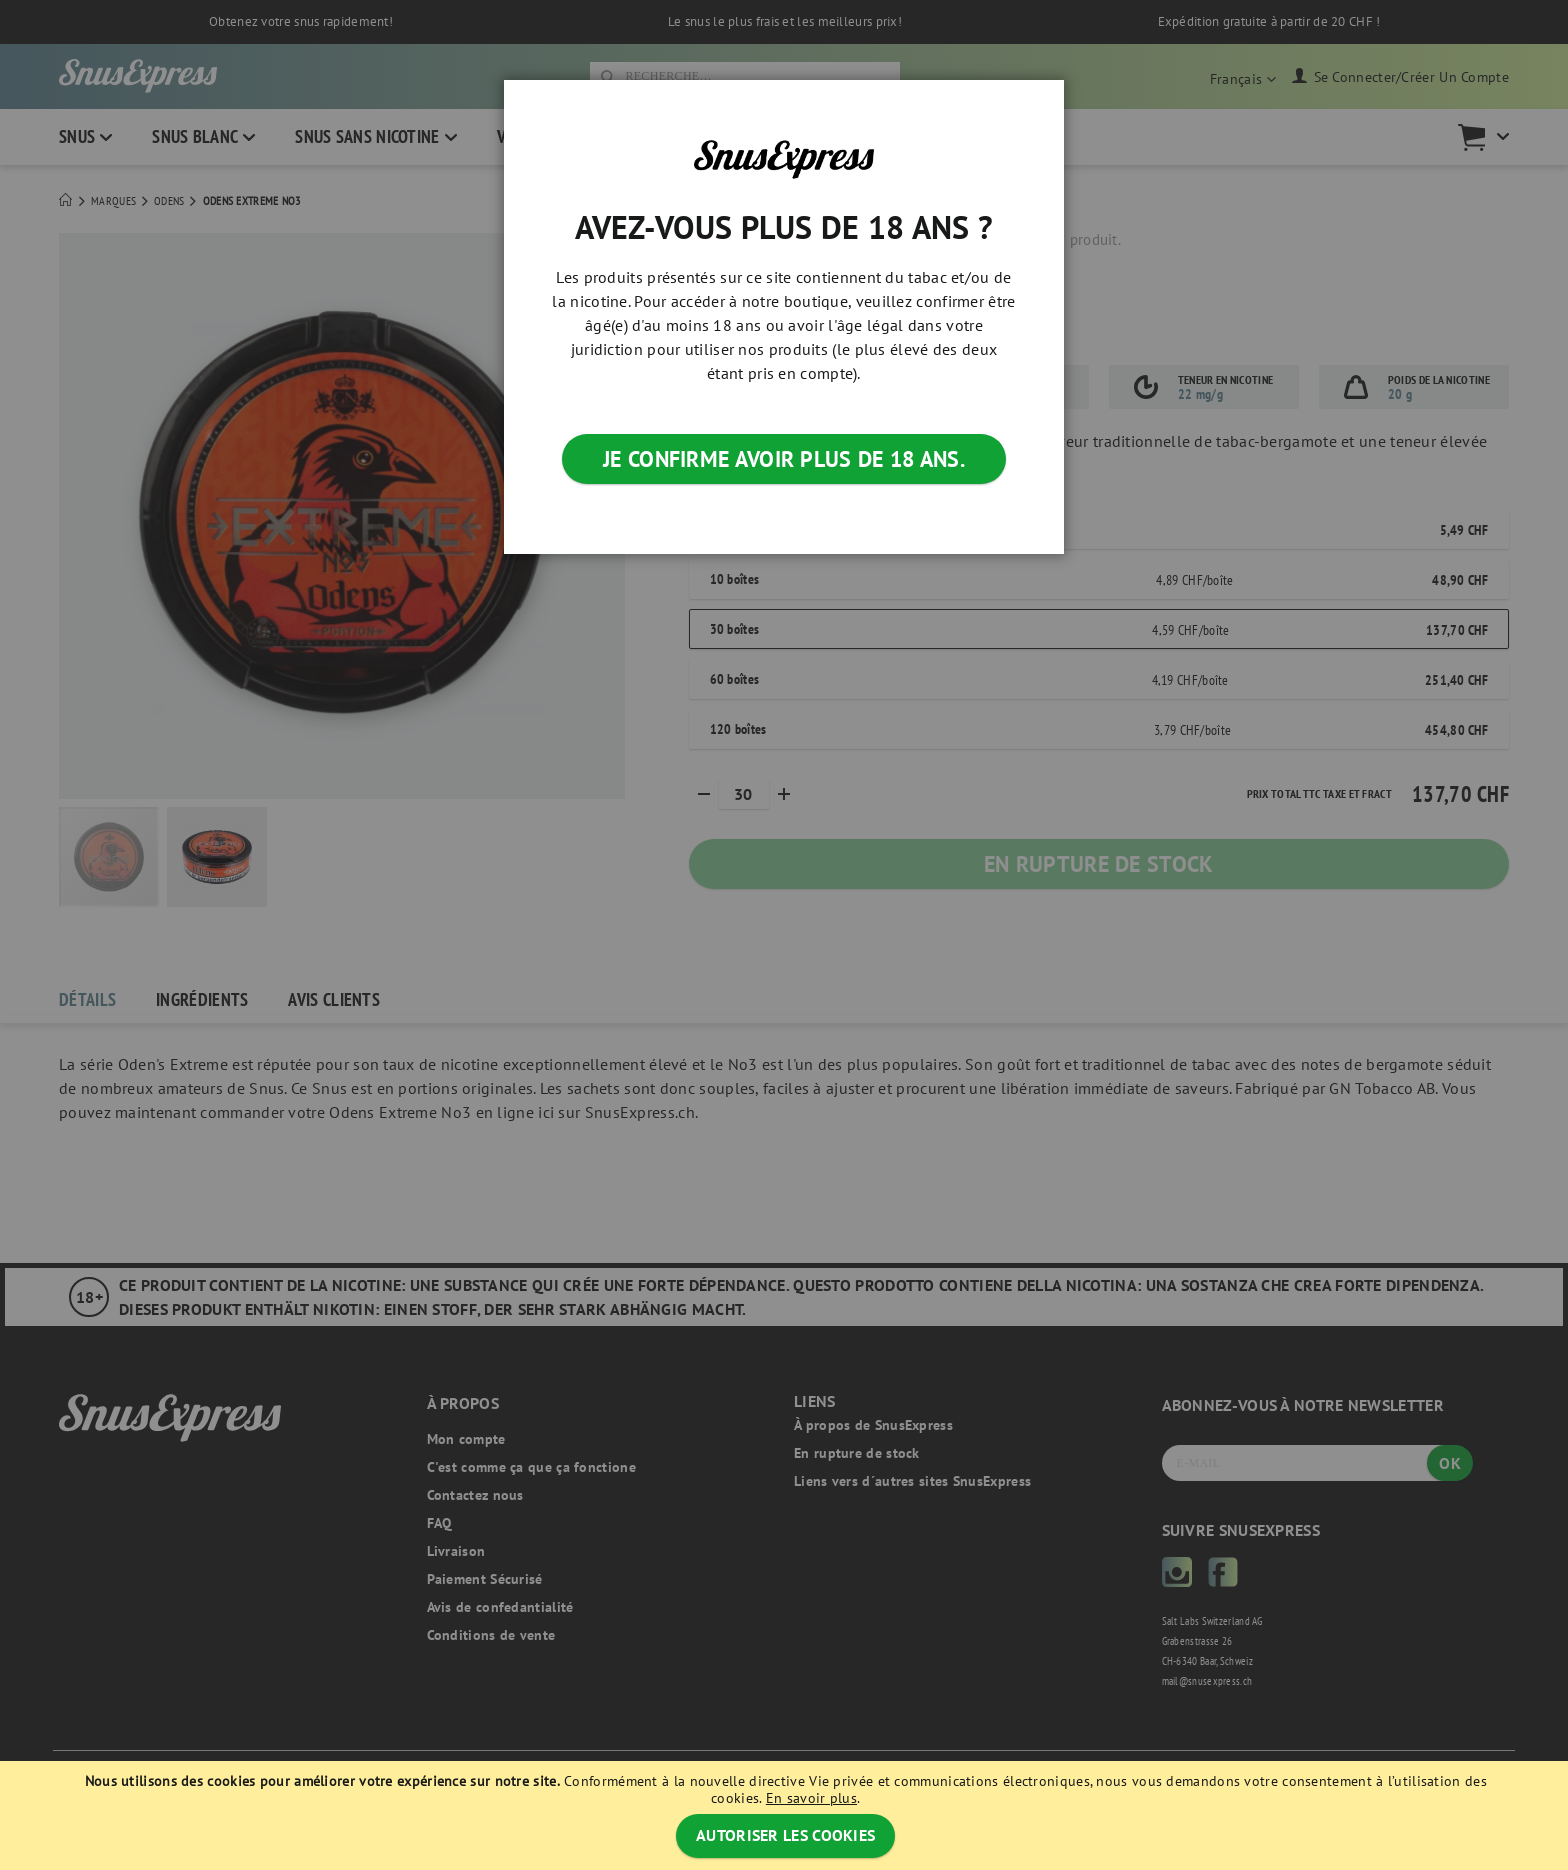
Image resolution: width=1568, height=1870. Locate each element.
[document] (786, 1815)
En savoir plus (811, 1798)
